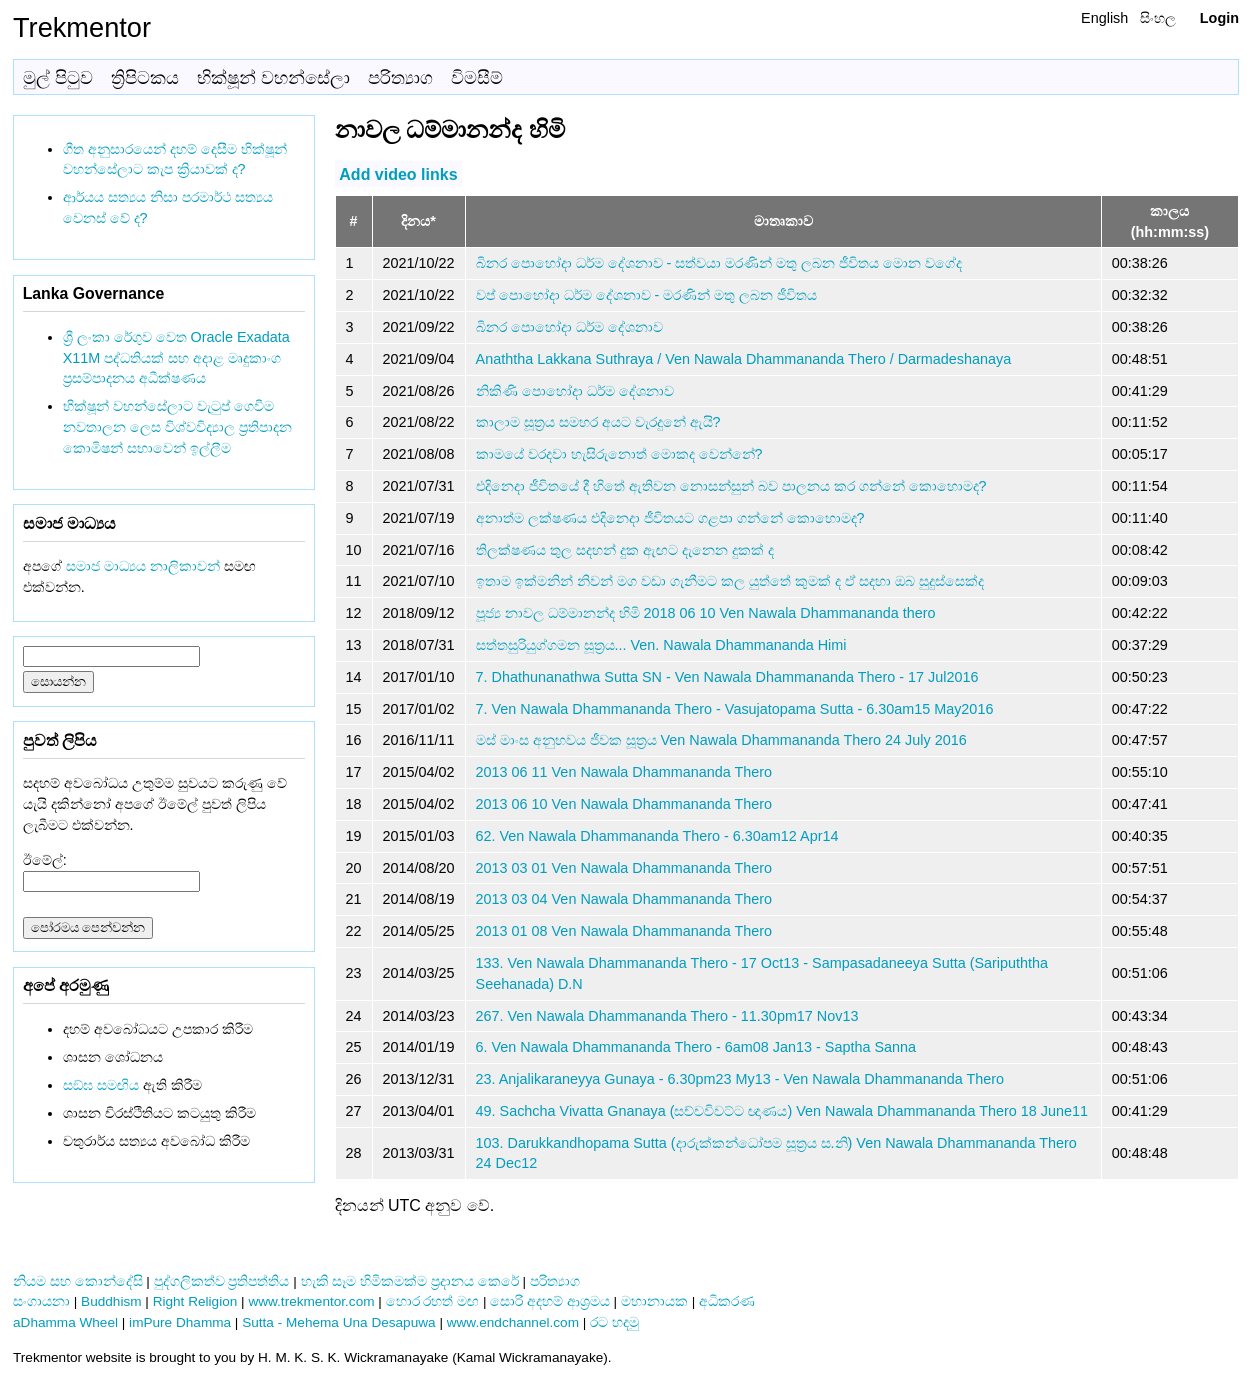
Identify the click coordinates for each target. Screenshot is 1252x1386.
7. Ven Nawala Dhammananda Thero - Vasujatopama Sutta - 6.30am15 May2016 (735, 709)
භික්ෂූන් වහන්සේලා (273, 78)
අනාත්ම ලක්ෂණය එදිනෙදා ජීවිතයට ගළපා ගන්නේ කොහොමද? (670, 518)
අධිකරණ (727, 1301)
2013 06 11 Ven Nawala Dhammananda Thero (624, 772)
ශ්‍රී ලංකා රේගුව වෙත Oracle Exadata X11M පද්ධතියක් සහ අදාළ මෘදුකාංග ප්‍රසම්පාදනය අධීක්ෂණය (176, 358)
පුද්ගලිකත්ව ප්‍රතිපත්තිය (222, 1281)
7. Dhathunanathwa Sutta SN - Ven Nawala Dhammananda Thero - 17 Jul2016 (727, 677)
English (1104, 18)
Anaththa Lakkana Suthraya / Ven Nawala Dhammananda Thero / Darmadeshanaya (744, 359)
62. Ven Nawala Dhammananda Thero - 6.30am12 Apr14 (657, 836)
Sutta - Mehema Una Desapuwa (338, 1322)
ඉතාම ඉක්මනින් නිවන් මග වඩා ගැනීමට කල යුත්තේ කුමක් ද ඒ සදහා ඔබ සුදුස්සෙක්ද (730, 581)
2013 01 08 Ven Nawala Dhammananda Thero (624, 931)
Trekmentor (82, 27)
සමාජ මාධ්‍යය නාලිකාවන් (143, 566)
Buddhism (111, 1301)
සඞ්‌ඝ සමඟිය (101, 1085)
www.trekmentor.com (311, 1301)
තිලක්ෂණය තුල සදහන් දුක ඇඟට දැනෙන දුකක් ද (625, 550)
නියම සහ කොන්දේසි (78, 1281)
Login (1219, 18)
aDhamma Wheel (65, 1322)
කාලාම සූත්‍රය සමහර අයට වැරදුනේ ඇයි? (598, 422)
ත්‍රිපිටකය (145, 78)
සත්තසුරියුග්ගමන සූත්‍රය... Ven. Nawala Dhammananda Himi (661, 645)
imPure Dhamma (180, 1322)
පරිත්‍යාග (400, 78)
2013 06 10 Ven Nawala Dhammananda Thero (624, 804)
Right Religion (195, 1301)
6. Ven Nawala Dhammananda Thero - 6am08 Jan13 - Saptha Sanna (696, 1047)
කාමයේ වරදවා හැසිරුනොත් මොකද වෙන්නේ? (619, 454)
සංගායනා (41, 1301)
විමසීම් (477, 78)
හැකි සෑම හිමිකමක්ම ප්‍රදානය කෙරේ (410, 1281)
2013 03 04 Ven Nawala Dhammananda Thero (624, 899)
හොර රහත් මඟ (433, 1301)
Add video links (398, 173)
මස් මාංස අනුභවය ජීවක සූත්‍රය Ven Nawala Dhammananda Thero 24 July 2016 (721, 740)
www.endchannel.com (513, 1322)
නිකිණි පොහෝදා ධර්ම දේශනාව (575, 391)
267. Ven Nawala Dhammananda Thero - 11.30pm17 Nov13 (667, 1016)
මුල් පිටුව (58, 78)
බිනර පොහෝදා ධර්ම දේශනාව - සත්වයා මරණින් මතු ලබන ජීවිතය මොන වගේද (719, 263)
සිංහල (1158, 18)
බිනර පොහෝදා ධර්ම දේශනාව (569, 327)
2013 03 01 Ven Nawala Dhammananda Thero (624, 868)
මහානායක (654, 1301)
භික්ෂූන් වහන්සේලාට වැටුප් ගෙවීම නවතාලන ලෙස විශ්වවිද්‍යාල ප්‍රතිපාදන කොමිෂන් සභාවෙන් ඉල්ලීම (177, 427)
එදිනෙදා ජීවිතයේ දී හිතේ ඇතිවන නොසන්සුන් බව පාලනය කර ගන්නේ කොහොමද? (731, 486)
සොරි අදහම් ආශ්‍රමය (550, 1301)
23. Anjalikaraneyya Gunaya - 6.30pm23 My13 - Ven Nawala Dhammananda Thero (740, 1079)
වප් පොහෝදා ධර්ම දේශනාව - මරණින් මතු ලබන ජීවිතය (647, 295)
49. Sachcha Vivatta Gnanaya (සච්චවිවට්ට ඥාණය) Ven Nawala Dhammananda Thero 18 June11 (782, 1111)
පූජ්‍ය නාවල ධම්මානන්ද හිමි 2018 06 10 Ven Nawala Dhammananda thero (706, 613)
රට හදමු (614, 1322)
